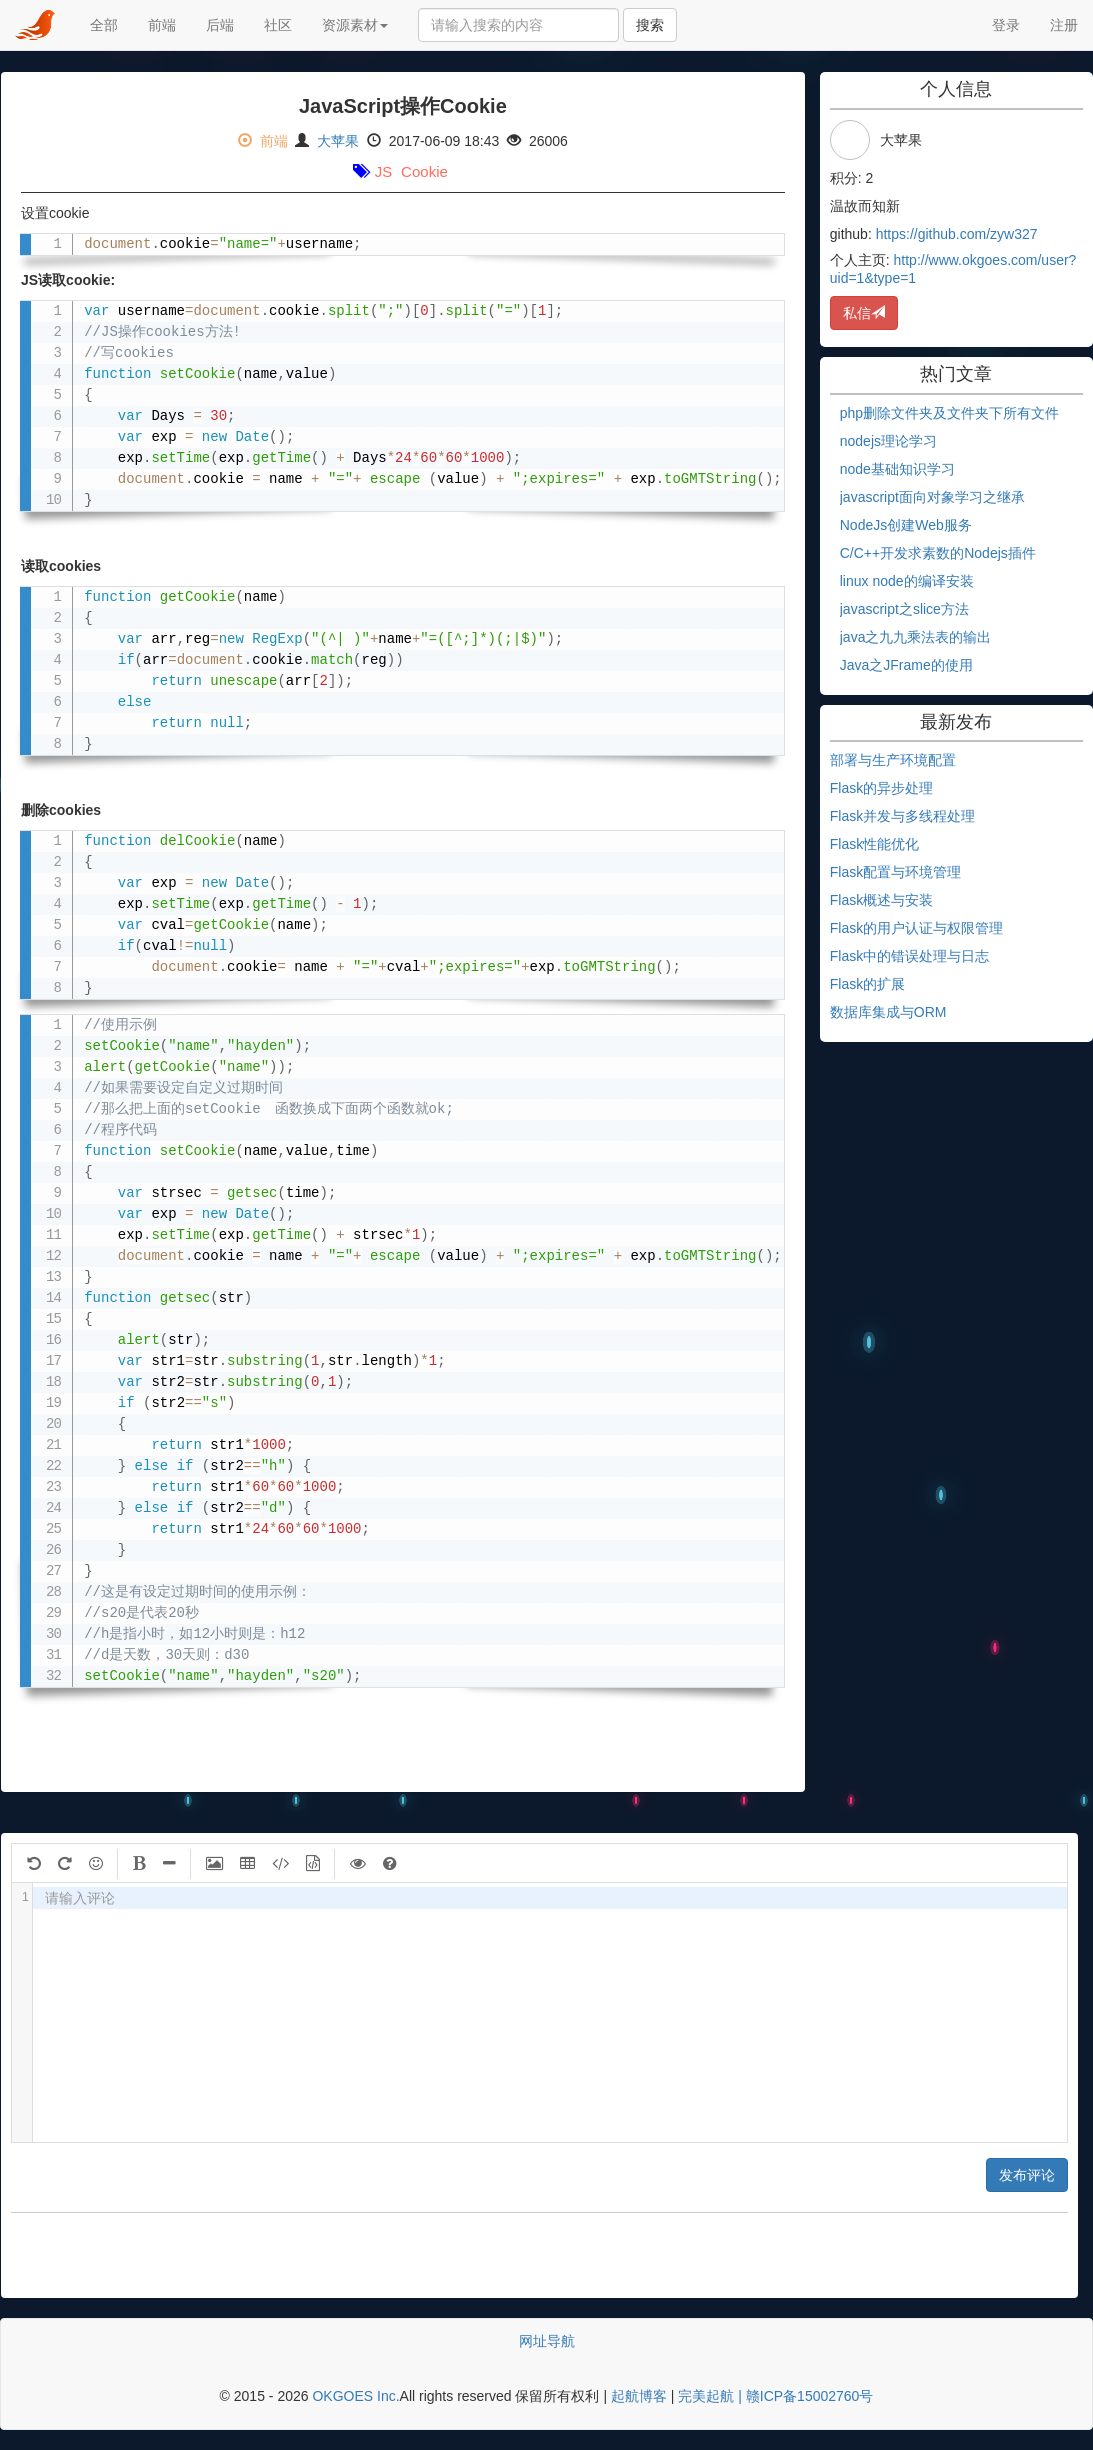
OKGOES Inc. (355, 2396)
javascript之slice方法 (904, 609)
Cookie (424, 171)
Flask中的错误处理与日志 (909, 956)
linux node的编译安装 (907, 581)
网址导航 (547, 2341)
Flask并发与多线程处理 (902, 816)
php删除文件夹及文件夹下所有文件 (949, 413)
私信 (864, 313)
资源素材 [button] (355, 25)
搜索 (650, 25)
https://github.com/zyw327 (957, 234)
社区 (278, 25)
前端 (162, 25)
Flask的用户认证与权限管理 (916, 928)
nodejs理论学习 (888, 441)
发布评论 (1027, 2175)
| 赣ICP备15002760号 (803, 2396)
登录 (1006, 25)
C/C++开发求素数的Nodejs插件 (938, 553)
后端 (227, 23)
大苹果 (338, 141)
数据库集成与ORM (888, 1012)
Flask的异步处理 (881, 788)
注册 (1064, 25)
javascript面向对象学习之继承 (932, 497)
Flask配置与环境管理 (895, 872)
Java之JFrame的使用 (906, 665)
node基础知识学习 (897, 469)
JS (384, 171)
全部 (104, 25)
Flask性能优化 (874, 844)
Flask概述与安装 (881, 900)
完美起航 (706, 2396)
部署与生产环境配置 (893, 760)
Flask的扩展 (867, 984)
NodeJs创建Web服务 (906, 525)
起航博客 (639, 2396)
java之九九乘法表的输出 (916, 637)
